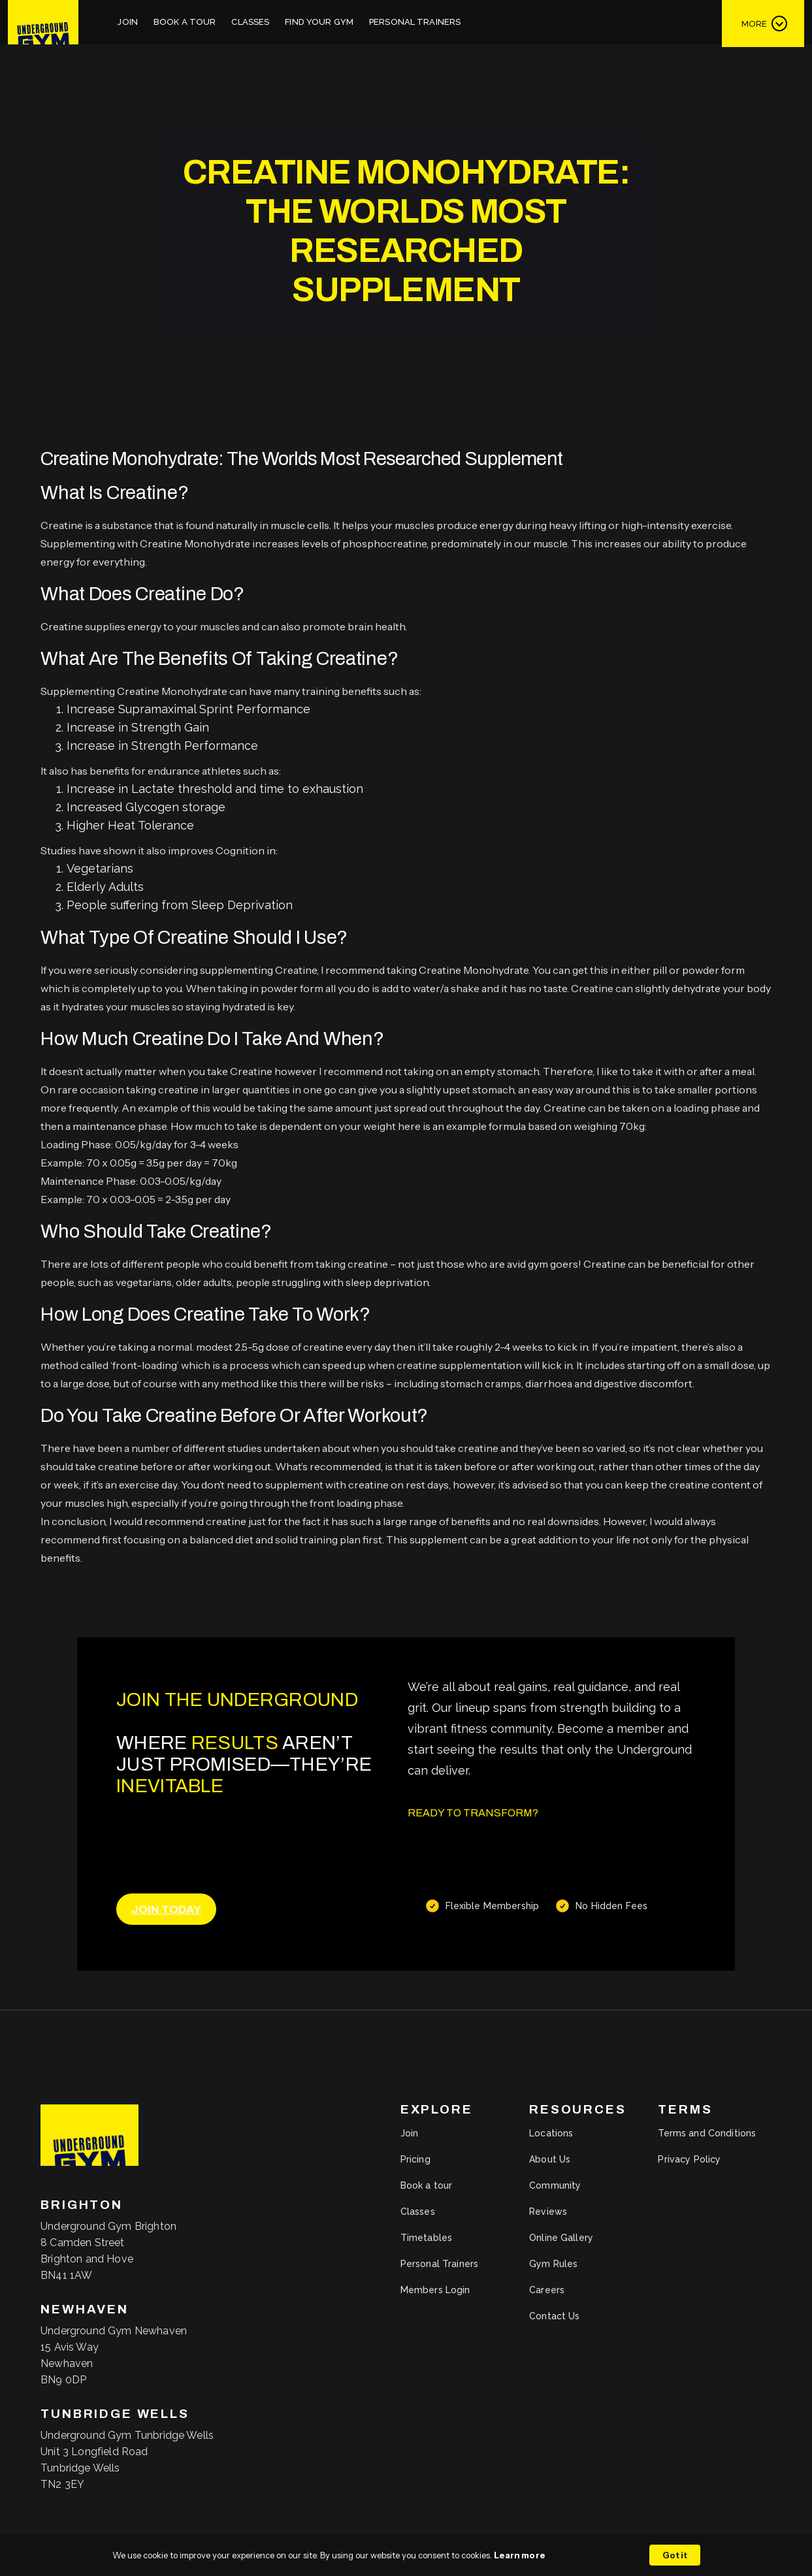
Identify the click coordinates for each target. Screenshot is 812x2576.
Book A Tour (185, 22)
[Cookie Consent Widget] (406, 2555)
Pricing (415, 2159)
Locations (551, 2133)
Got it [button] (674, 2555)
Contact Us (554, 2316)
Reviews (548, 2211)
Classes (250, 22)
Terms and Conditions (707, 2133)
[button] (763, 22)
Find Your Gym (319, 22)
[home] (43, 22)
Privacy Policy (689, 2159)
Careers (546, 2290)
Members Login (435, 2290)
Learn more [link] (519, 2555)
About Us (549, 2159)
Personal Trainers (415, 22)
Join (128, 22)
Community (555, 2185)
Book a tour (426, 2185)
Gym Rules (553, 2264)
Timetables (426, 2237)
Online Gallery (561, 2237)
